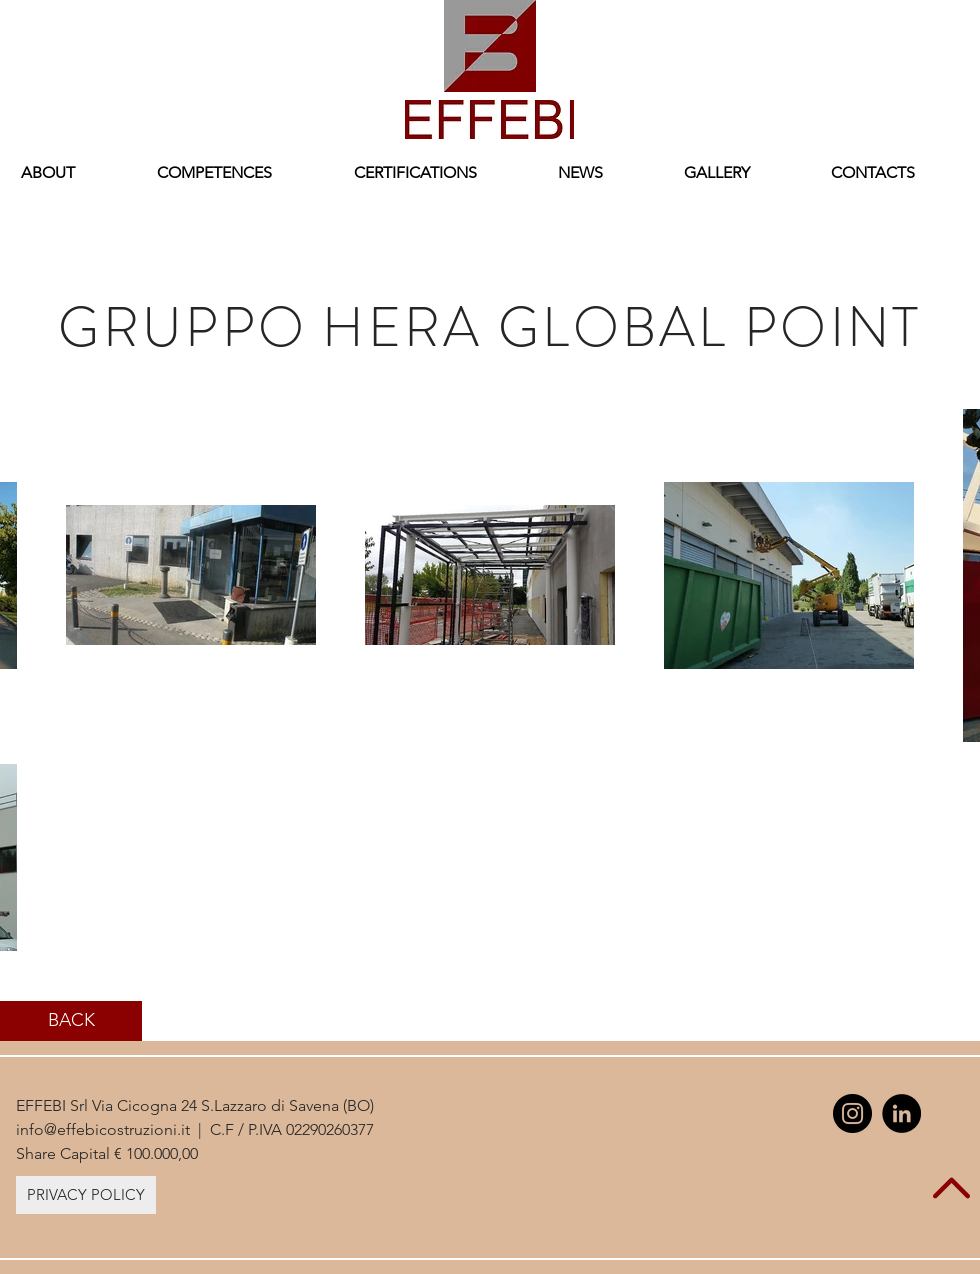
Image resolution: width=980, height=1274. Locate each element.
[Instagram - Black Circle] (852, 1113)
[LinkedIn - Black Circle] (901, 1113)
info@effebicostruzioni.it (103, 1129)
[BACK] (71, 1021)
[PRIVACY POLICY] (86, 1195)
